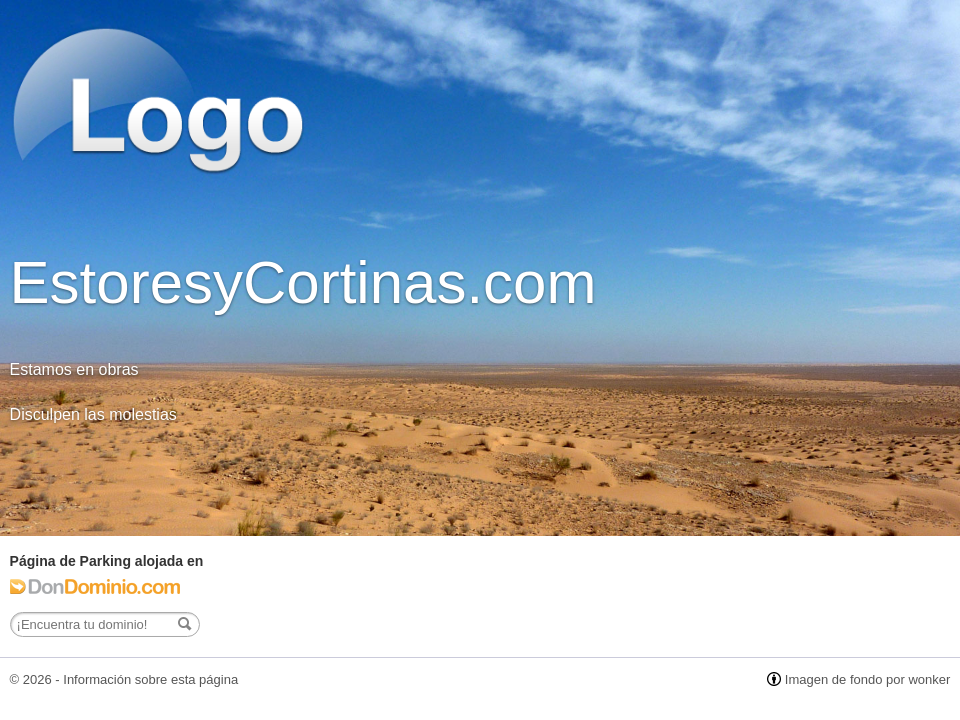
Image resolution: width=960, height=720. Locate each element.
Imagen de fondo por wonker (868, 679)
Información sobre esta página (150, 679)
